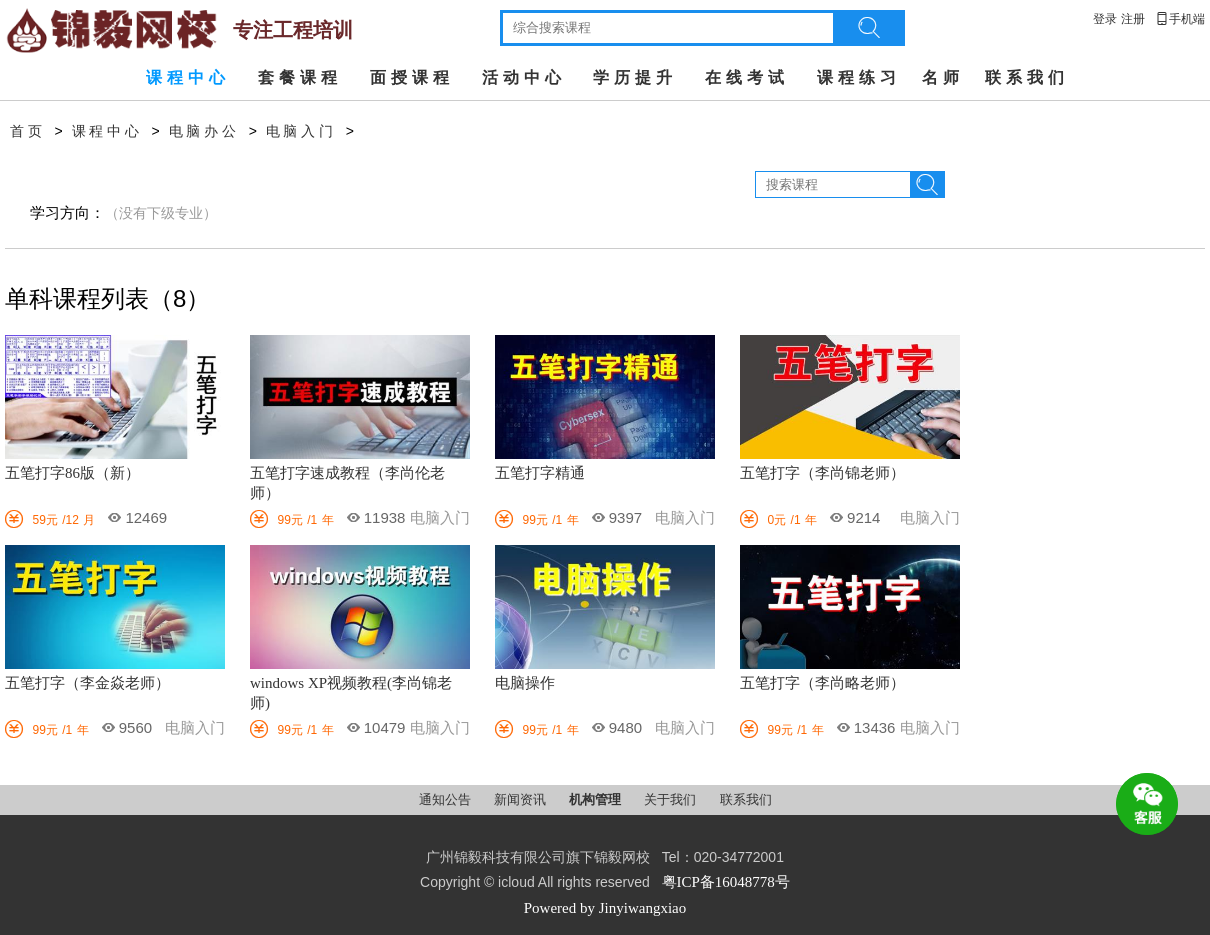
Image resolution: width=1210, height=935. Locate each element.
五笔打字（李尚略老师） (822, 683)
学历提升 (635, 77)
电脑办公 (204, 131)
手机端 (1180, 19)
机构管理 (596, 799)
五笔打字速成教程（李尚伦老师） (347, 483)
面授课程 (412, 77)
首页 (28, 131)
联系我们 (1027, 77)
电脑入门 (301, 131)
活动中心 (524, 77)
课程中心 (188, 77)
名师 (943, 77)
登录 (1105, 19)
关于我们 (671, 799)
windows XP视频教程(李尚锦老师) (351, 693)
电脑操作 (525, 683)
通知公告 (446, 799)
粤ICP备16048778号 (726, 882)
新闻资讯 (521, 799)
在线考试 (747, 77)
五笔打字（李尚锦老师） (822, 473)
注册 (1133, 19)
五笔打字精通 (540, 473)
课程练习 (859, 77)
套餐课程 (300, 77)
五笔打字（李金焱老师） (87, 683)
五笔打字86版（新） (72, 473)
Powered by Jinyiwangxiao (605, 908)
